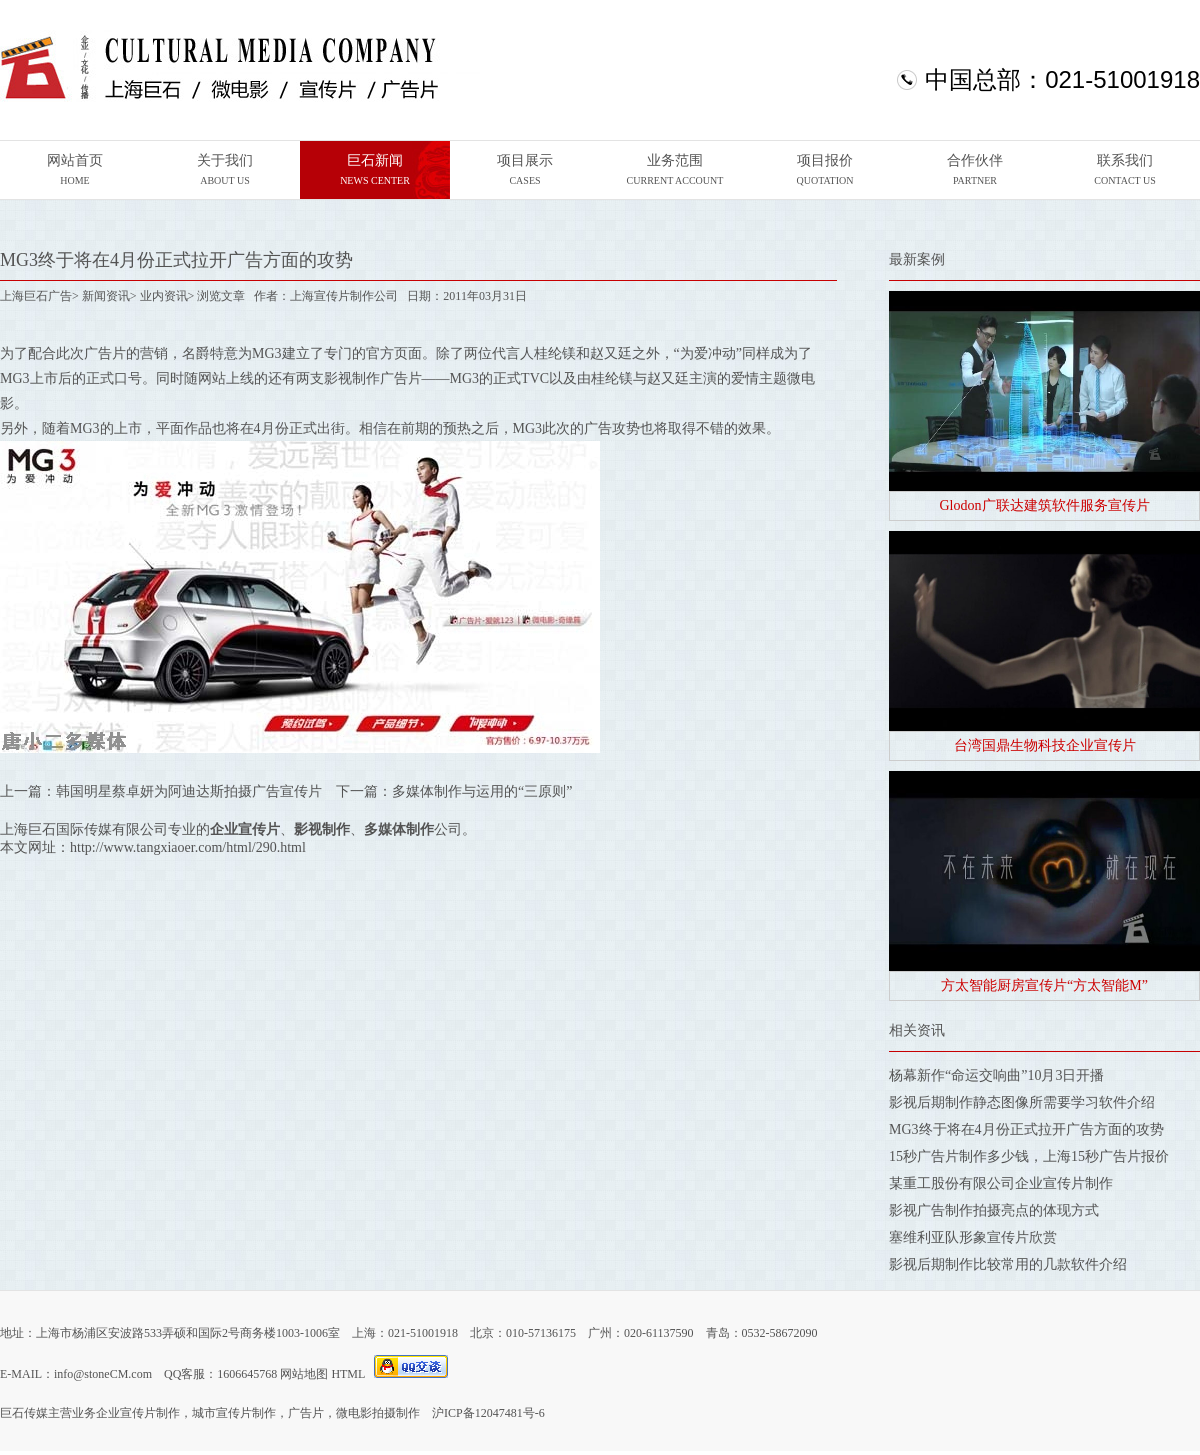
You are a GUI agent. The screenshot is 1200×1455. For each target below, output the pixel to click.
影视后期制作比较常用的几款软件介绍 (1008, 1264)
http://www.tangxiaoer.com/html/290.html (188, 847)
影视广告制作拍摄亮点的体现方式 (994, 1210)
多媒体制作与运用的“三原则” (482, 791)
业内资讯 (164, 296)
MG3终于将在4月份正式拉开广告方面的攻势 (1026, 1129)
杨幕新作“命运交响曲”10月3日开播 (996, 1075)
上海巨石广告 (36, 296)
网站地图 (304, 1374)
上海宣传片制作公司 (344, 296)
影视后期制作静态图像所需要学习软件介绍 (1022, 1102)
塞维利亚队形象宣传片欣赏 (973, 1237)
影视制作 (352, 378)
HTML (348, 1374)
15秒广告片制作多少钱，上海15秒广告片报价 (1029, 1156)
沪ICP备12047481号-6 (488, 1413)
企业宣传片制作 (138, 1413)
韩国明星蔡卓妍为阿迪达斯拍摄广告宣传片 (189, 791)
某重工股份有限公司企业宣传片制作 (1001, 1183)
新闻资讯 (106, 296)
